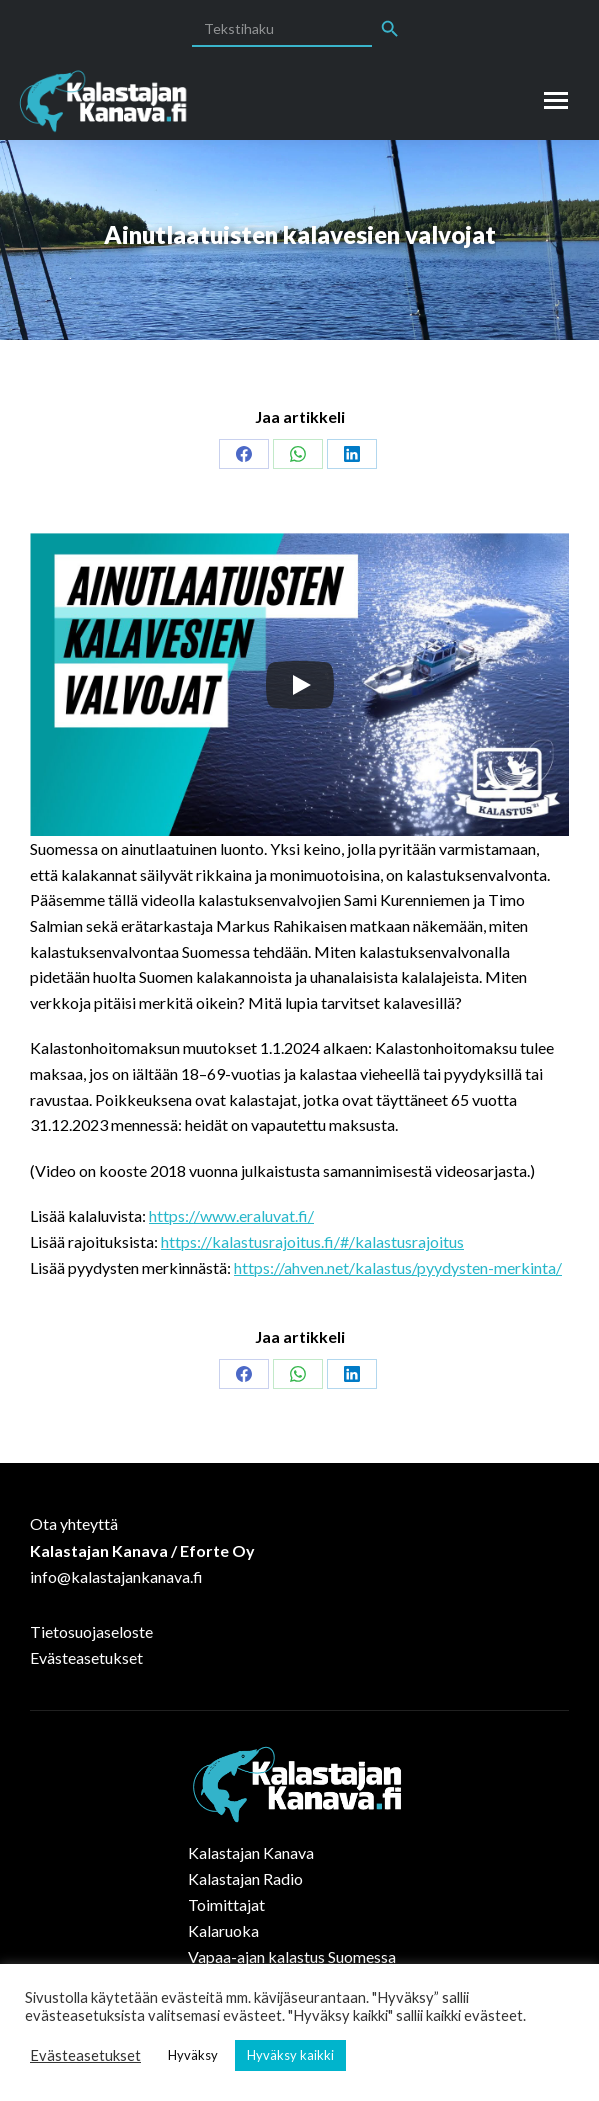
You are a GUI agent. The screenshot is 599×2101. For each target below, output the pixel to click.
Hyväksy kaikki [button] (290, 2055)
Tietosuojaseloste (91, 1631)
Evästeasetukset (86, 1657)
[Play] (300, 685)
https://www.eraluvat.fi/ (231, 1215)
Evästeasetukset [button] (85, 2055)
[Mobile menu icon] (556, 100)
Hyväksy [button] (193, 2055)
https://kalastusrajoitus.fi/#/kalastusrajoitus (312, 1241)
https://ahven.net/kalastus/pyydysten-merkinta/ (398, 1267)
